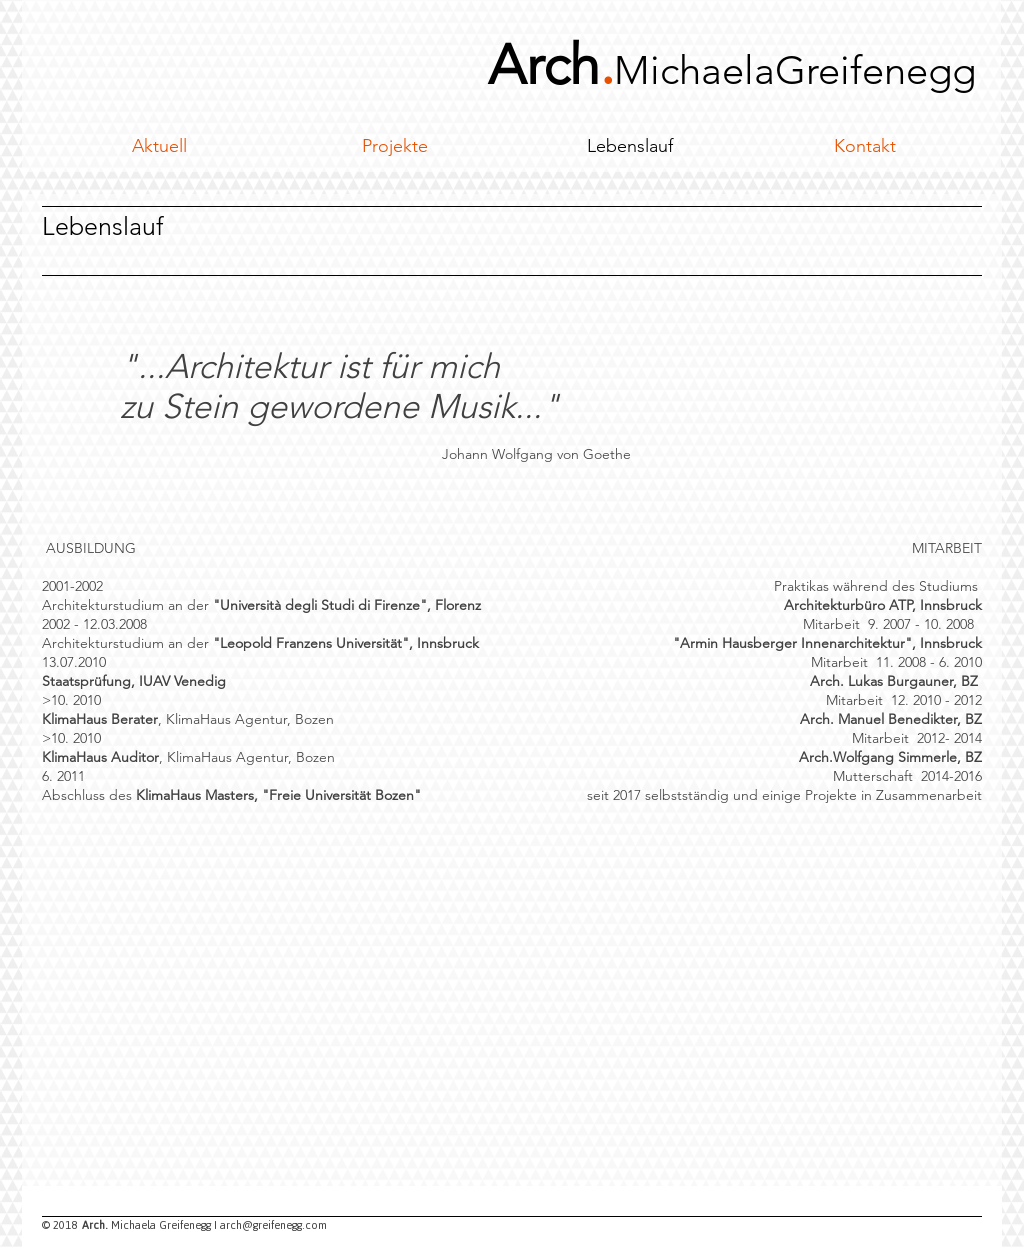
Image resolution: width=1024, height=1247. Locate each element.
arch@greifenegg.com (273, 1225)
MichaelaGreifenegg (795, 70)
